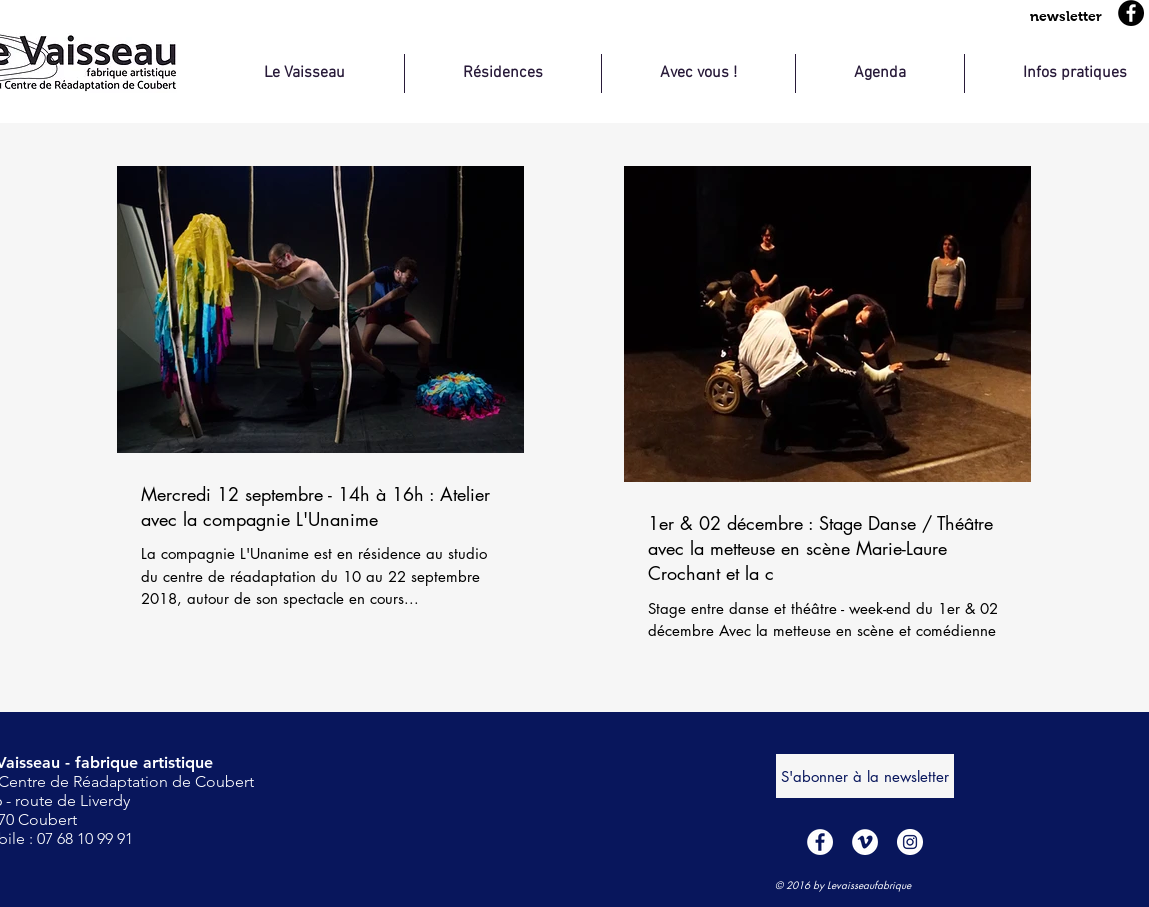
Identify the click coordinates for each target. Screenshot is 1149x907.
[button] (1066, 16)
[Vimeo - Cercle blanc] (865, 842)
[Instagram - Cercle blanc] (910, 842)
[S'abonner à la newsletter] (865, 776)
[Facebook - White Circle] (820, 842)
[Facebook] (1131, 13)
